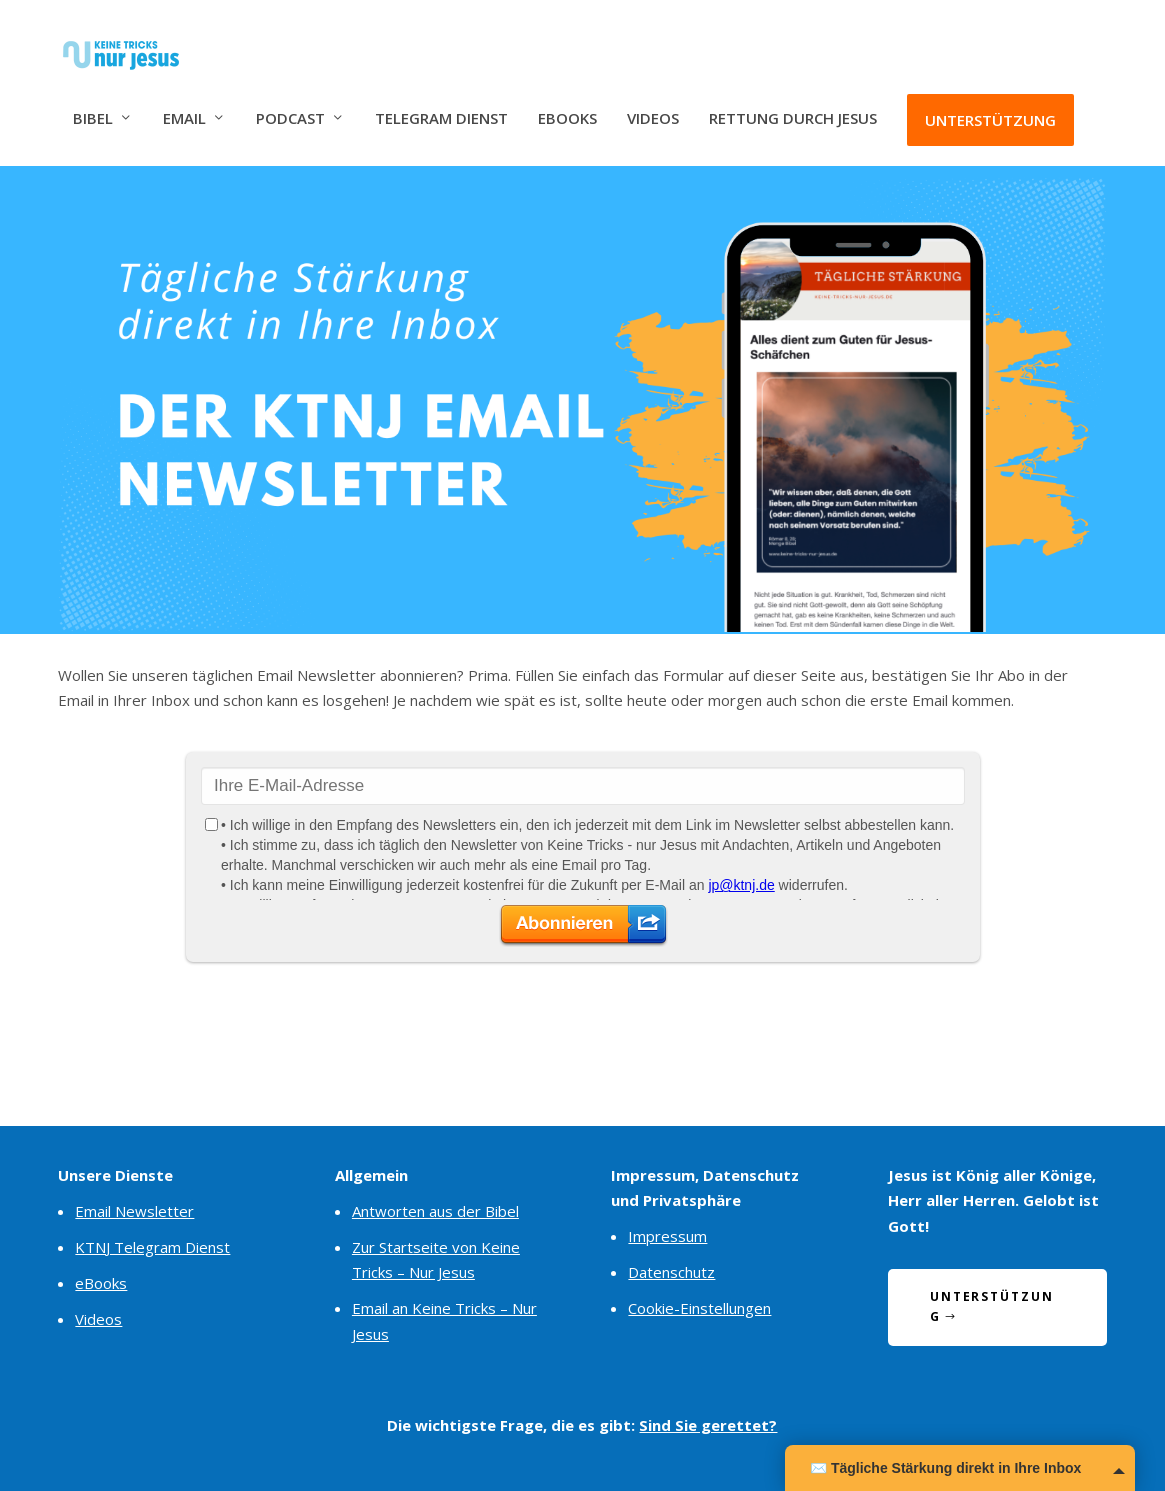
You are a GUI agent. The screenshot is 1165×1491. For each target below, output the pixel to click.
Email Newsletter (134, 1211)
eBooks (567, 103)
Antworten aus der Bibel (435, 1211)
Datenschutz (671, 1272)
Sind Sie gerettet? (708, 1425)
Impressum (667, 1236)
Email (184, 103)
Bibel (93, 103)
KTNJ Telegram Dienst (152, 1247)
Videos (653, 103)
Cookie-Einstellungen (699, 1308)
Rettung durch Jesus (793, 103)
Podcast (290, 103)
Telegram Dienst (441, 103)
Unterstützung (990, 104)
